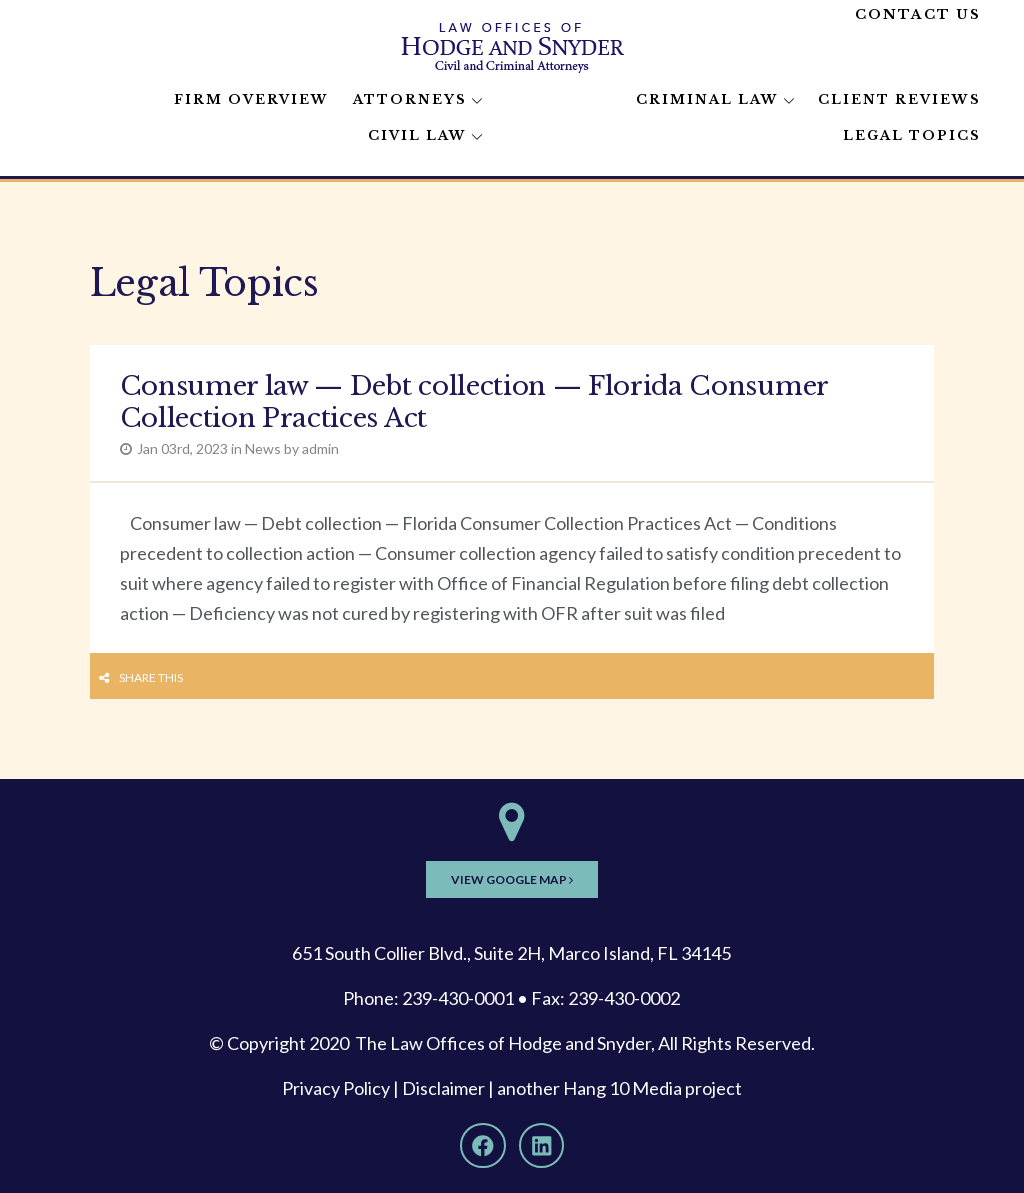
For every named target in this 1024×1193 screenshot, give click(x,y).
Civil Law (417, 135)
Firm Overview (251, 99)
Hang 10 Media (622, 1088)
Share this (151, 677)
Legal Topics (912, 135)
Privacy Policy (336, 1088)
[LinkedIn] (542, 1146)
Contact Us (918, 14)
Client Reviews (899, 99)
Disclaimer (443, 1088)
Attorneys (410, 99)
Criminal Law (707, 99)
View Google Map (512, 879)
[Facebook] (483, 1146)
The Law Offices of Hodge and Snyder (503, 1043)
